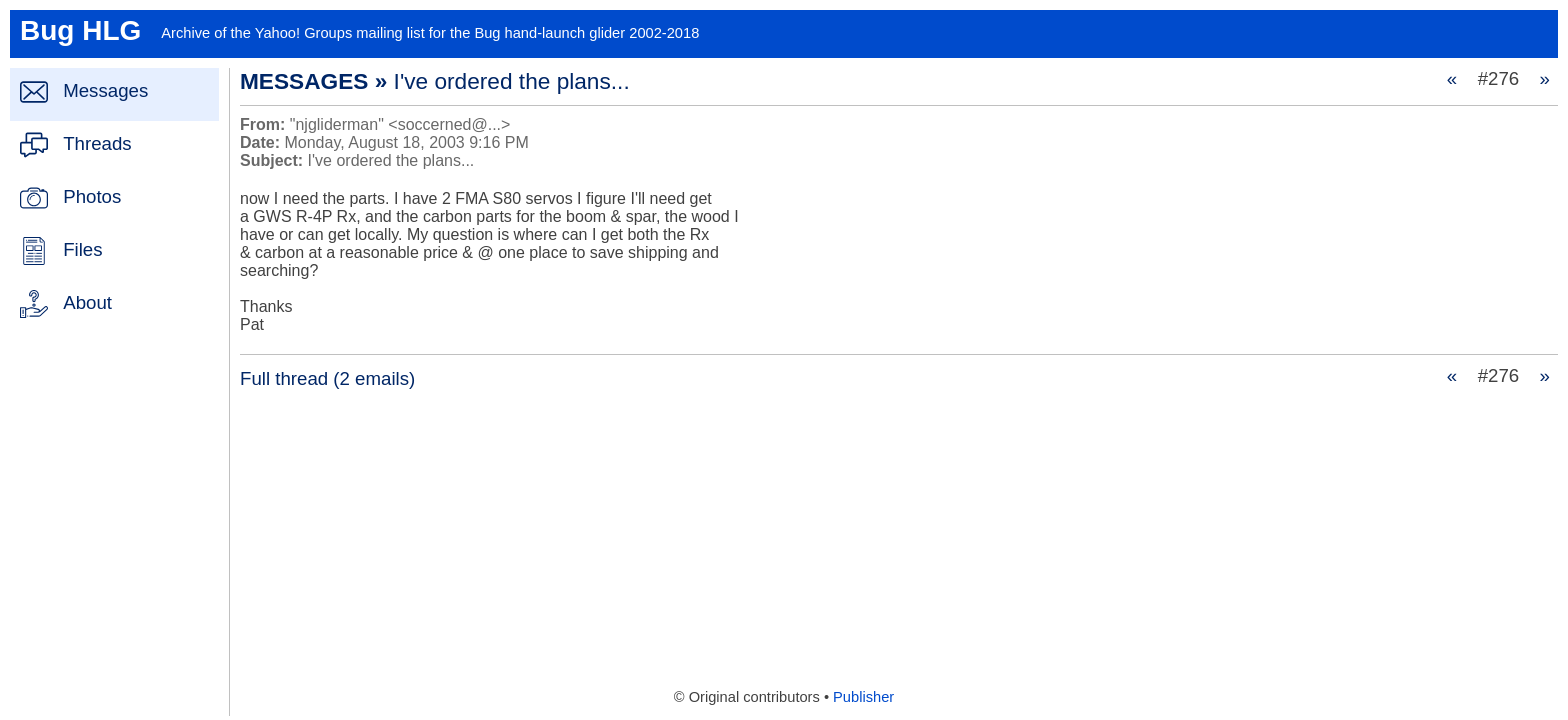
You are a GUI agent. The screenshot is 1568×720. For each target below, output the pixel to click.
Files (82, 249)
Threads (97, 143)
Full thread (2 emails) (327, 378)
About (87, 302)
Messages (105, 90)
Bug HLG (80, 30)
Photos (92, 196)
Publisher (863, 697)
